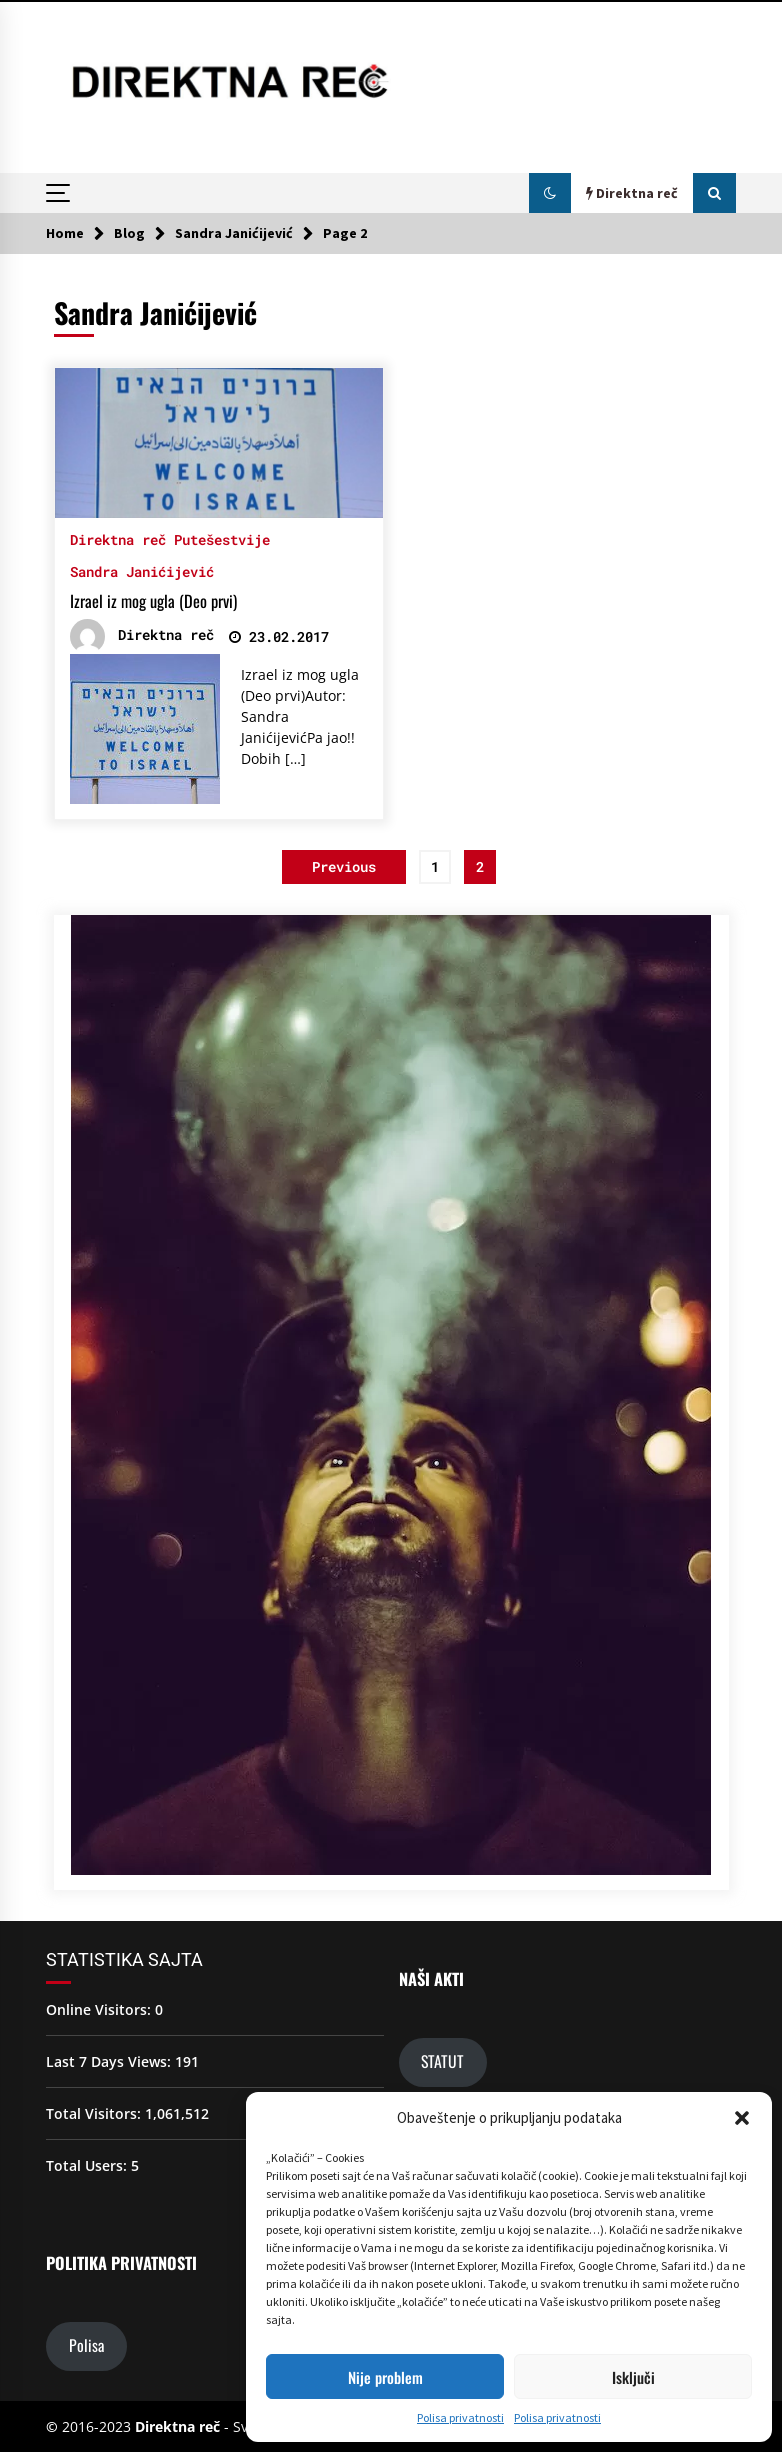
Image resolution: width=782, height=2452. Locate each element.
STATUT (442, 2061)
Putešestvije (222, 538)
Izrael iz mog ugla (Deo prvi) (153, 601)
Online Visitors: (100, 2009)
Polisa (86, 2345)
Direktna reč (118, 538)
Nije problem (385, 2377)
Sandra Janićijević (142, 570)
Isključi (633, 2377)
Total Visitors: (95, 2113)
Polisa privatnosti (460, 2417)
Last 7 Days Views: (110, 2061)
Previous (344, 866)
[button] (742, 2118)
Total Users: (88, 2165)
